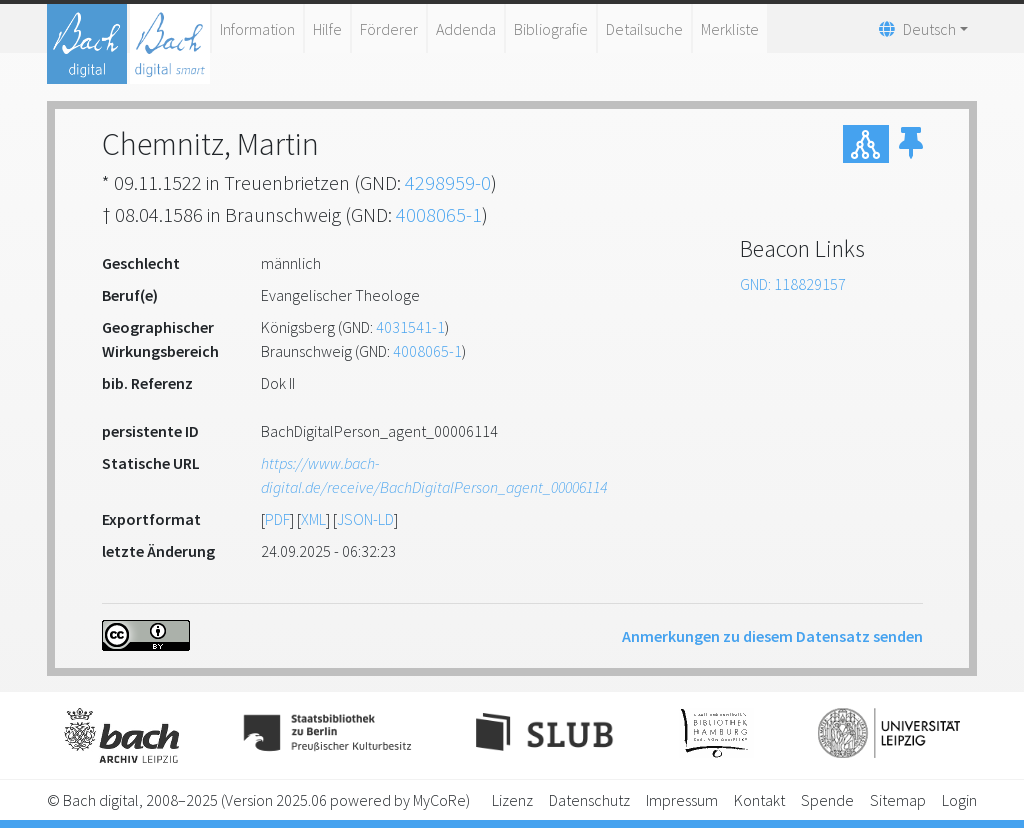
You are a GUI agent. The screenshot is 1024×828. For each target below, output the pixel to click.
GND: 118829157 (793, 284)
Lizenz (512, 800)
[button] (911, 144)
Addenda (466, 29)
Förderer (389, 29)
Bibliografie (551, 29)
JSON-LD (365, 519)
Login (959, 800)
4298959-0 (448, 182)
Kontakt (759, 800)
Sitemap (898, 800)
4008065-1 (439, 214)
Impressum (682, 800)
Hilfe (327, 29)
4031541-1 (410, 327)
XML (313, 519)
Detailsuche (644, 29)
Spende (827, 800)
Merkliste (730, 29)
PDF (277, 519)
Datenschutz (589, 800)
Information (257, 29)
